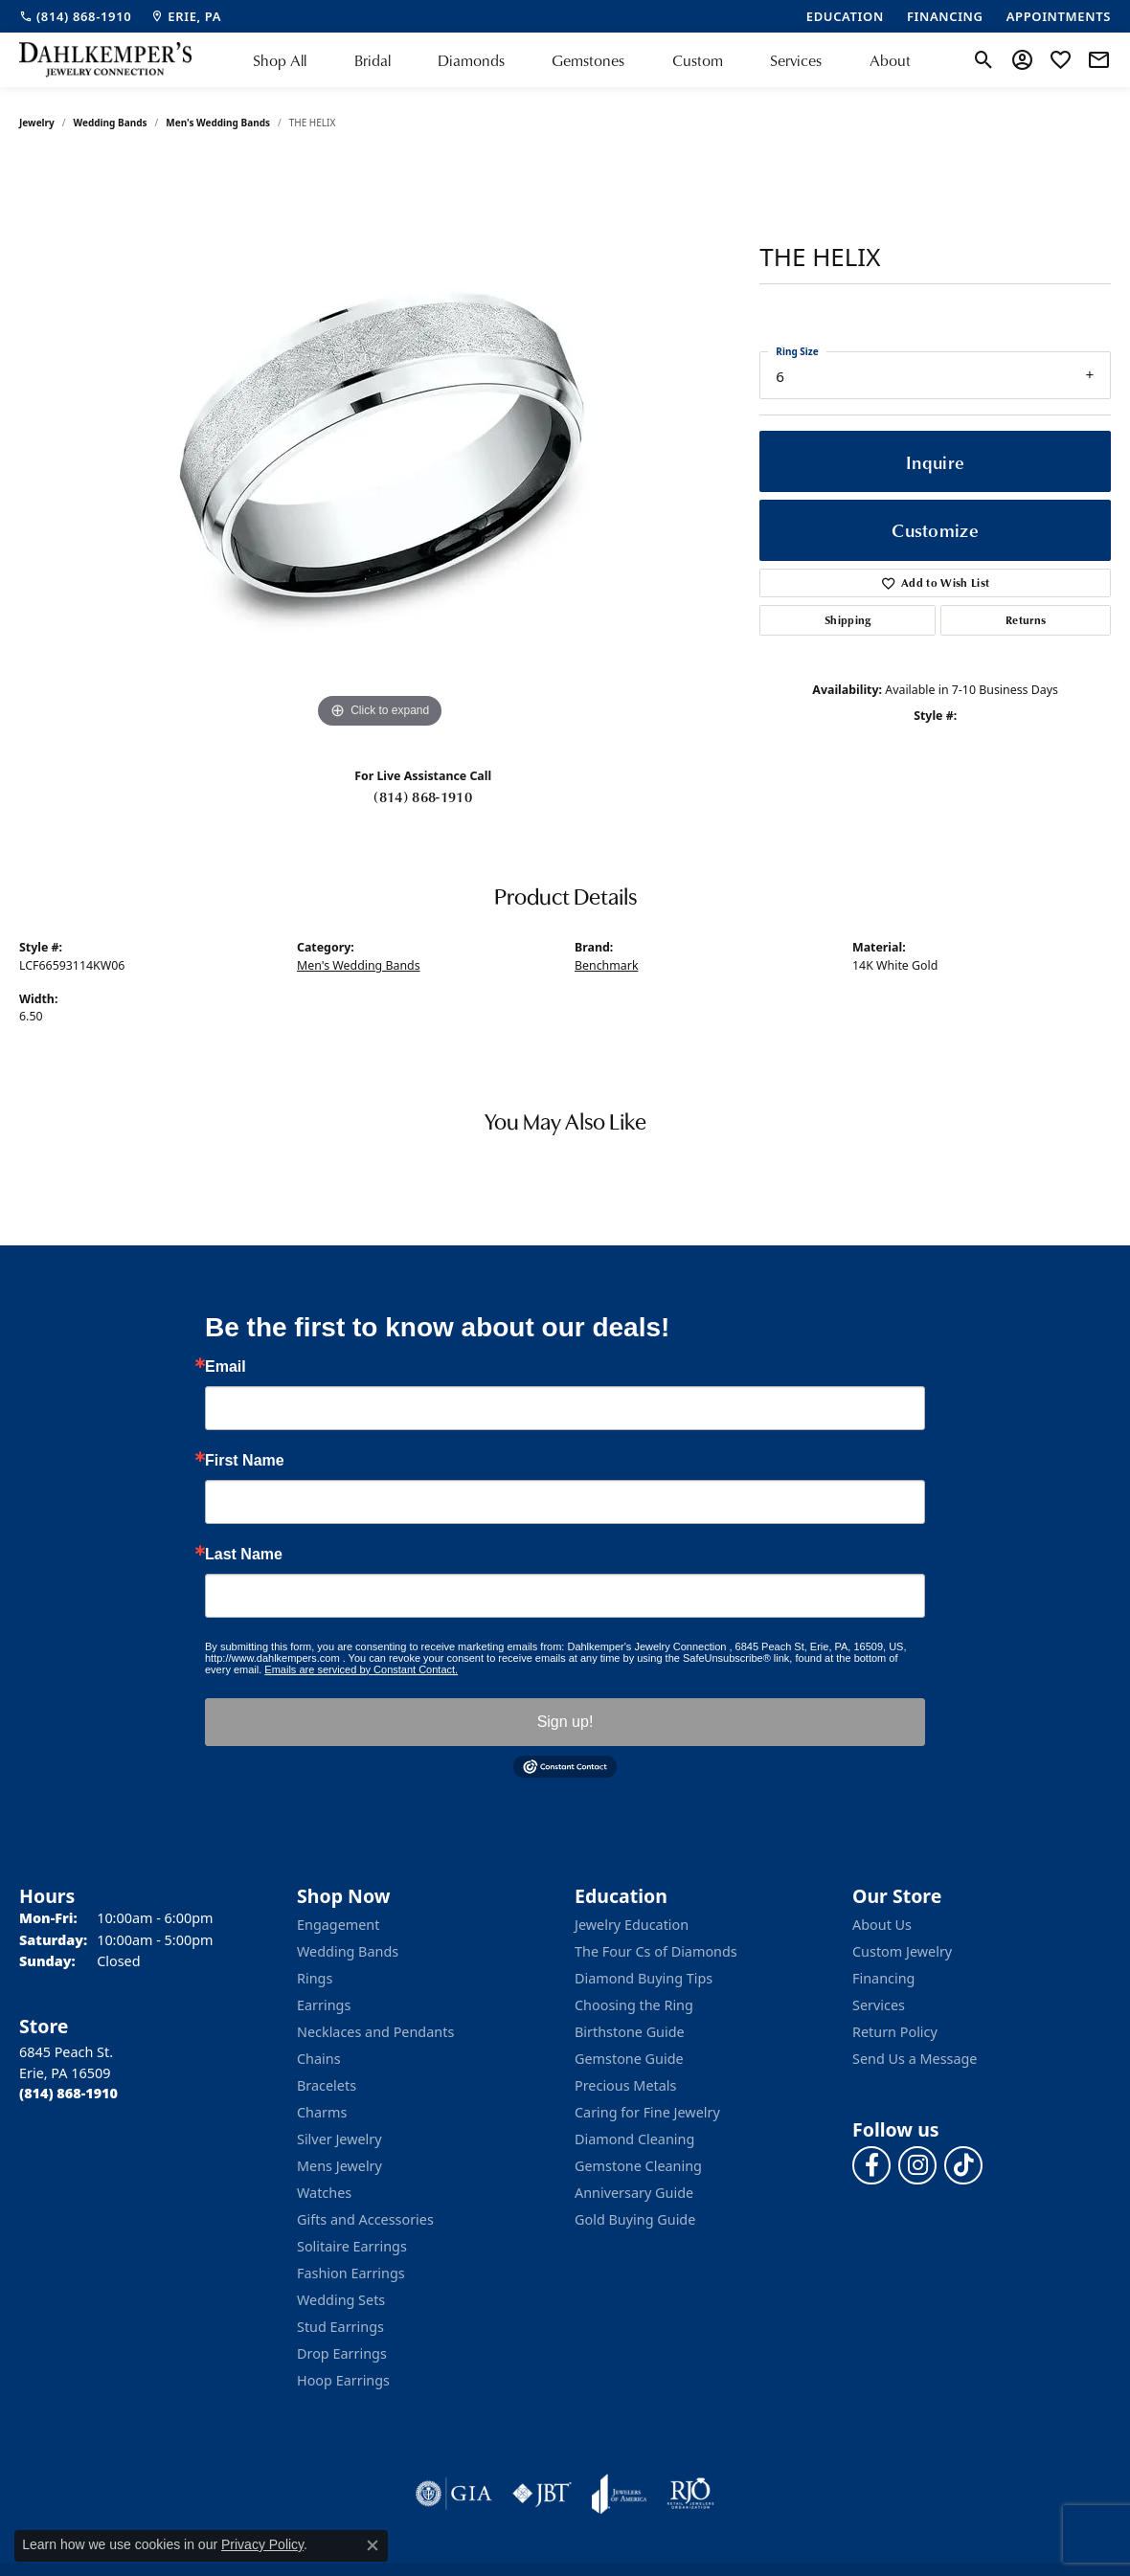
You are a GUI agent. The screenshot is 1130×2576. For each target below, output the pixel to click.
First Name (244, 1460)
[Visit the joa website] (619, 2494)
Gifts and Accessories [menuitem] (365, 2219)
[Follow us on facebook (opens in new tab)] (871, 2165)
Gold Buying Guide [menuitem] (635, 2219)
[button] (984, 60)
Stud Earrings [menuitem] (340, 2327)
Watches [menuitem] (324, 2193)
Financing (883, 1978)
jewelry (37, 122)
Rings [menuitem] (314, 1978)
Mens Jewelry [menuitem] (339, 2166)
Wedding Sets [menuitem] (341, 2300)
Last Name (243, 1554)
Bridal (372, 60)
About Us (882, 1924)
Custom (697, 60)
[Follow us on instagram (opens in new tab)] (917, 2165)
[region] (380, 446)
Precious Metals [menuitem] (625, 2085)
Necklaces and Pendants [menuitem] (375, 2032)
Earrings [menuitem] (323, 2005)
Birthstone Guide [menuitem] (630, 2032)
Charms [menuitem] (322, 2112)
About (890, 60)
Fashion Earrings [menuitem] (351, 2273)
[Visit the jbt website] (542, 2494)
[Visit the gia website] (454, 2494)
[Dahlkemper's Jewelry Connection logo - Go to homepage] (105, 60)
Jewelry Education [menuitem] (632, 1924)
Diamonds (471, 60)
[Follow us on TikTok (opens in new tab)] (963, 2165)
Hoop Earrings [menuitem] (343, 2380)
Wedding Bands (110, 122)
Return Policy (895, 2032)
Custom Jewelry (902, 1951)
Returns (1026, 620)
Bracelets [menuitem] (326, 2085)
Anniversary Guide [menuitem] (634, 2193)
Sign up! (565, 1722)
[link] (75, 16)
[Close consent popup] (372, 2545)
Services (796, 60)
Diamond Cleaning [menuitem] (634, 2139)
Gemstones (588, 60)
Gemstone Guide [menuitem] (629, 2059)
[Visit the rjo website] (690, 2494)
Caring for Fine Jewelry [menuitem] (647, 2112)
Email (225, 1367)
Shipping (848, 620)
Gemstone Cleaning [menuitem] (638, 2166)
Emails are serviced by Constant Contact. (361, 1669)
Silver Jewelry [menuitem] (339, 2139)
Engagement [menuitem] (338, 1924)
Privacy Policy (262, 2544)
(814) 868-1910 (422, 796)
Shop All (279, 60)
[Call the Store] (68, 2093)
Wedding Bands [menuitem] (347, 1951)
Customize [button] (935, 530)
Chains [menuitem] (319, 2059)
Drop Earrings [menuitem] (342, 2353)
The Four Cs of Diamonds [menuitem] (656, 1951)
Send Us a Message (914, 2059)
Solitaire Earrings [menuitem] (352, 2246)
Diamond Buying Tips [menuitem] (643, 1978)
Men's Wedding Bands (218, 122)
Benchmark (607, 965)
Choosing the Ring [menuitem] (634, 2005)
